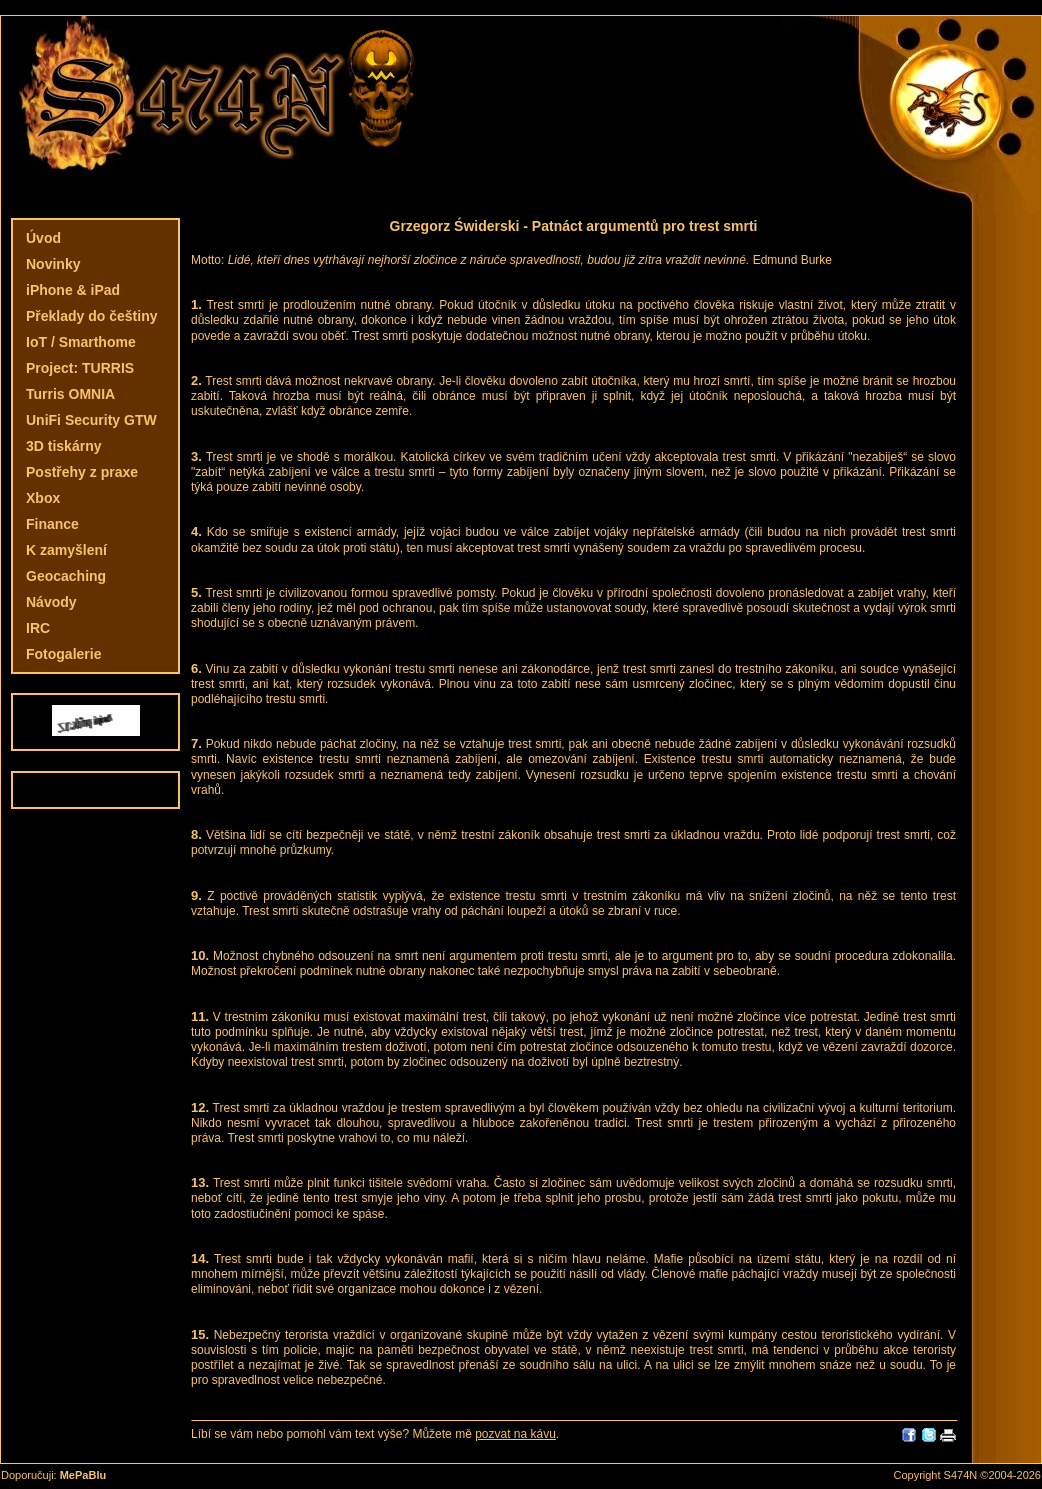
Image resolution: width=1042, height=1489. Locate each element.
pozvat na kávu (515, 1434)
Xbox (43, 498)
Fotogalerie (63, 654)
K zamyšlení (66, 550)
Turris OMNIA (70, 394)
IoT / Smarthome (81, 342)
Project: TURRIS (80, 368)
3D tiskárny (63, 446)
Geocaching (66, 576)
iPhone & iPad (73, 290)
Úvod (43, 238)
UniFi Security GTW (91, 420)
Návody (51, 602)
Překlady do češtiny (92, 316)
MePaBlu (83, 1475)
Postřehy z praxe (82, 472)
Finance (52, 524)
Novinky (53, 264)
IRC (38, 628)
